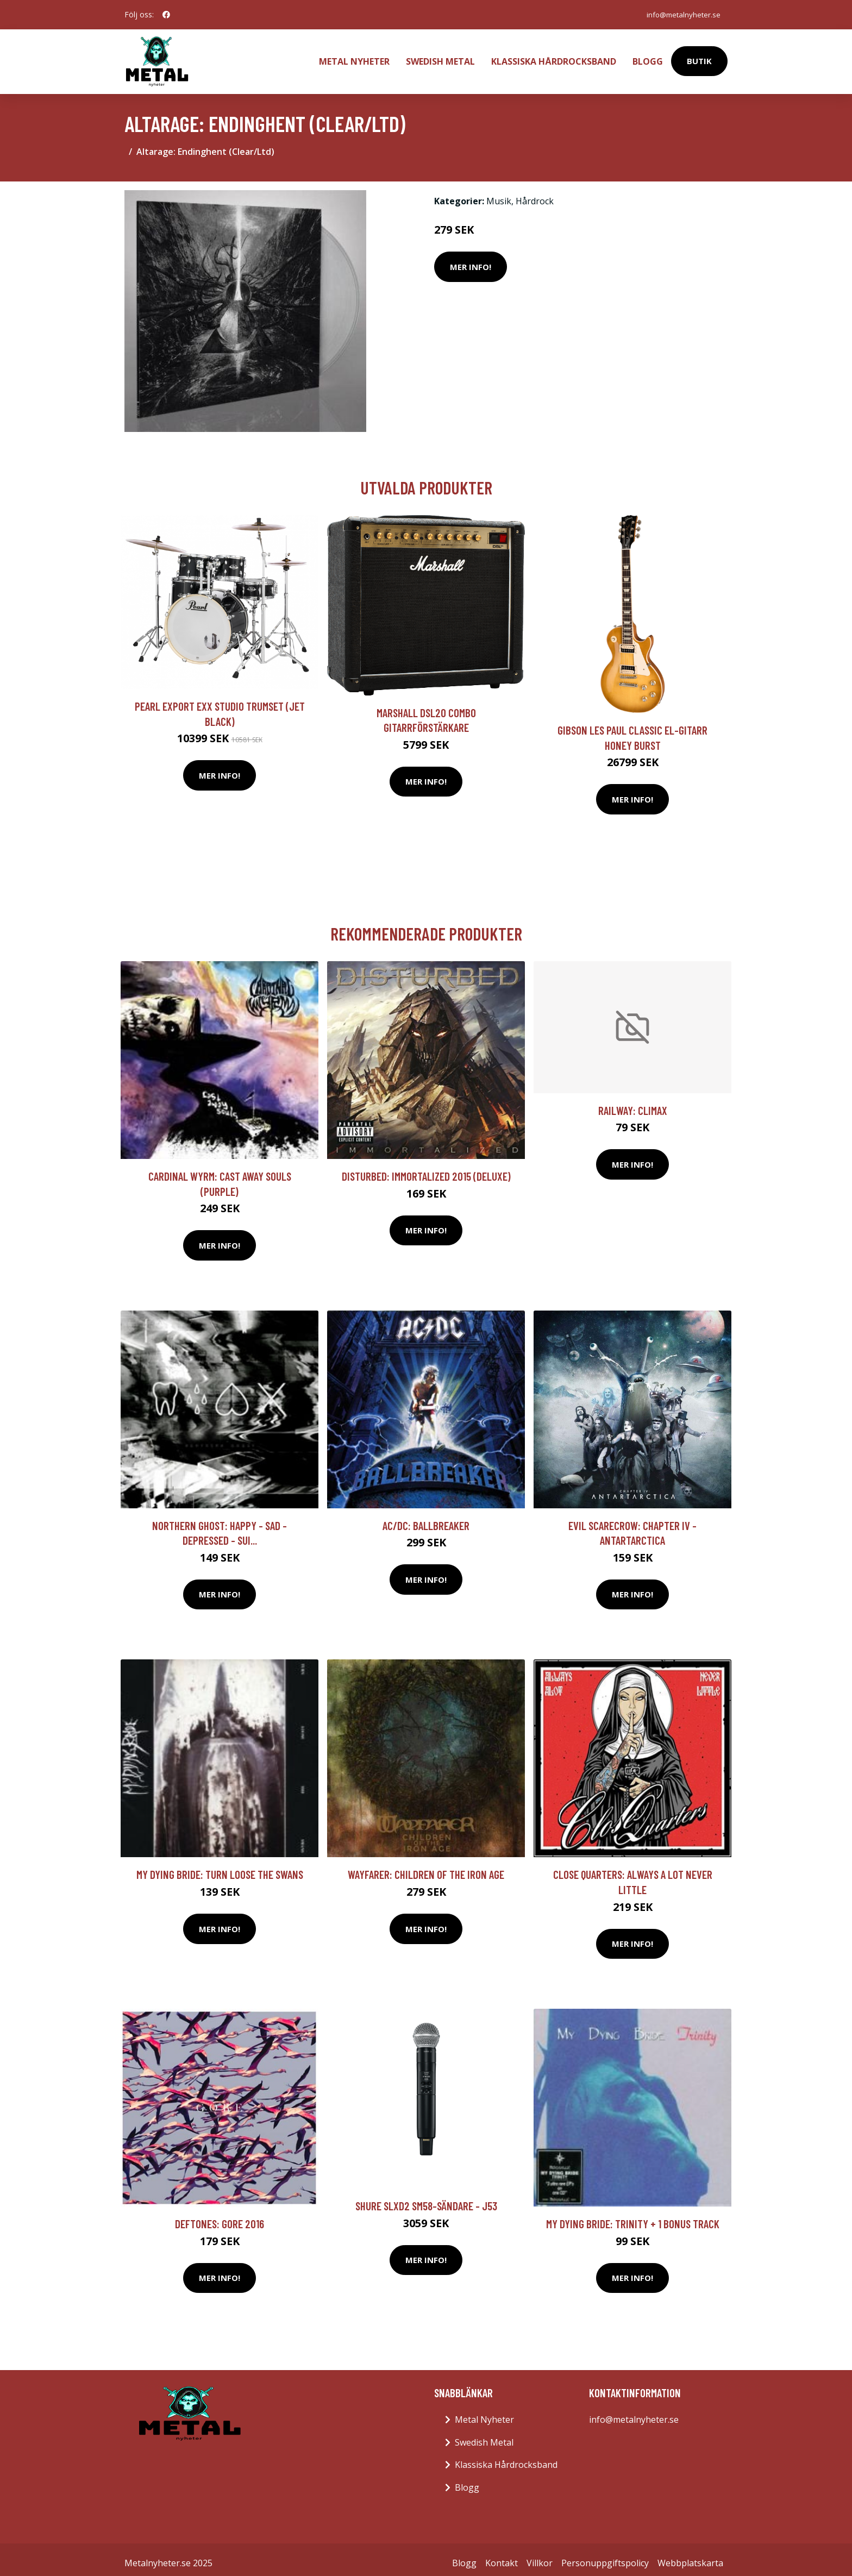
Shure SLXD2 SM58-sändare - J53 (426, 2198)
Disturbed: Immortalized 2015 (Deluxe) (426, 1169)
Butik (699, 57)
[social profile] (166, 14)
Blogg (647, 58)
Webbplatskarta (690, 2556)
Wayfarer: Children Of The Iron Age (426, 1867)
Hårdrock (535, 194)
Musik (498, 194)
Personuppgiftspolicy (605, 2556)
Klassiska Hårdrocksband (553, 58)
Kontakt (501, 2556)
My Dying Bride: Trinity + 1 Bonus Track (632, 2216)
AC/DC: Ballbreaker (426, 1518)
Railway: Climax (632, 1103)
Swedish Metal (440, 58)
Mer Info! (470, 259)
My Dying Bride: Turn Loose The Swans (219, 1867)
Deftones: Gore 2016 (219, 2216)
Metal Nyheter (354, 58)
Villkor (540, 2556)
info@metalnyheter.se (680, 14)
